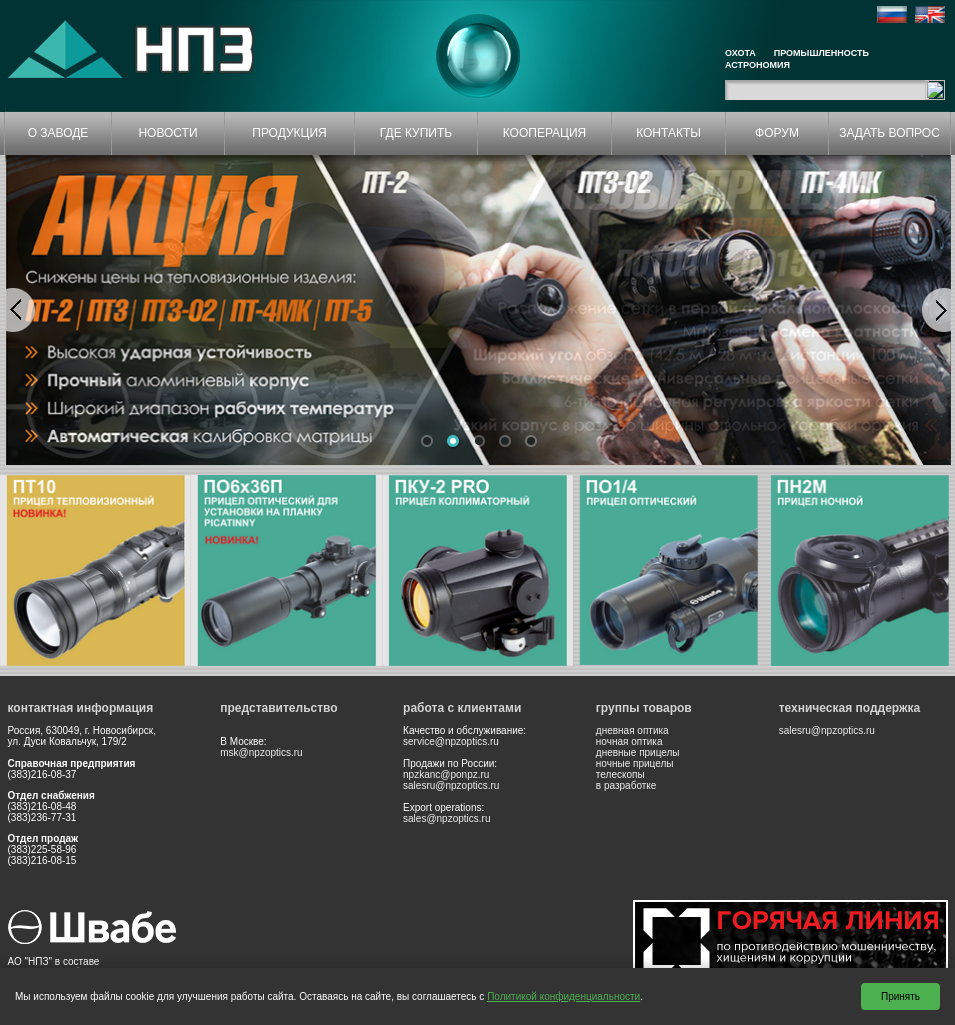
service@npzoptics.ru (451, 741)
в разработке (626, 785)
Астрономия (757, 65)
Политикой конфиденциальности (563, 996)
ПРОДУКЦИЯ (289, 133)
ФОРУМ (777, 133)
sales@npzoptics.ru (446, 818)
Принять (900, 996)
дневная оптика (632, 730)
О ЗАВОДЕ (58, 133)
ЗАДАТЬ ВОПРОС (889, 133)
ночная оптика (629, 741)
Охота (740, 53)
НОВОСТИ (167, 133)
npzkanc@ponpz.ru (446, 774)
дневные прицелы (638, 752)
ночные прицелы (635, 763)
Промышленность (821, 53)
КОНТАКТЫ (668, 133)
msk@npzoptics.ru (261, 752)
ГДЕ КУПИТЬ (416, 133)
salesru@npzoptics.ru (451, 785)
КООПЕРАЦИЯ (545, 133)
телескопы (620, 774)
